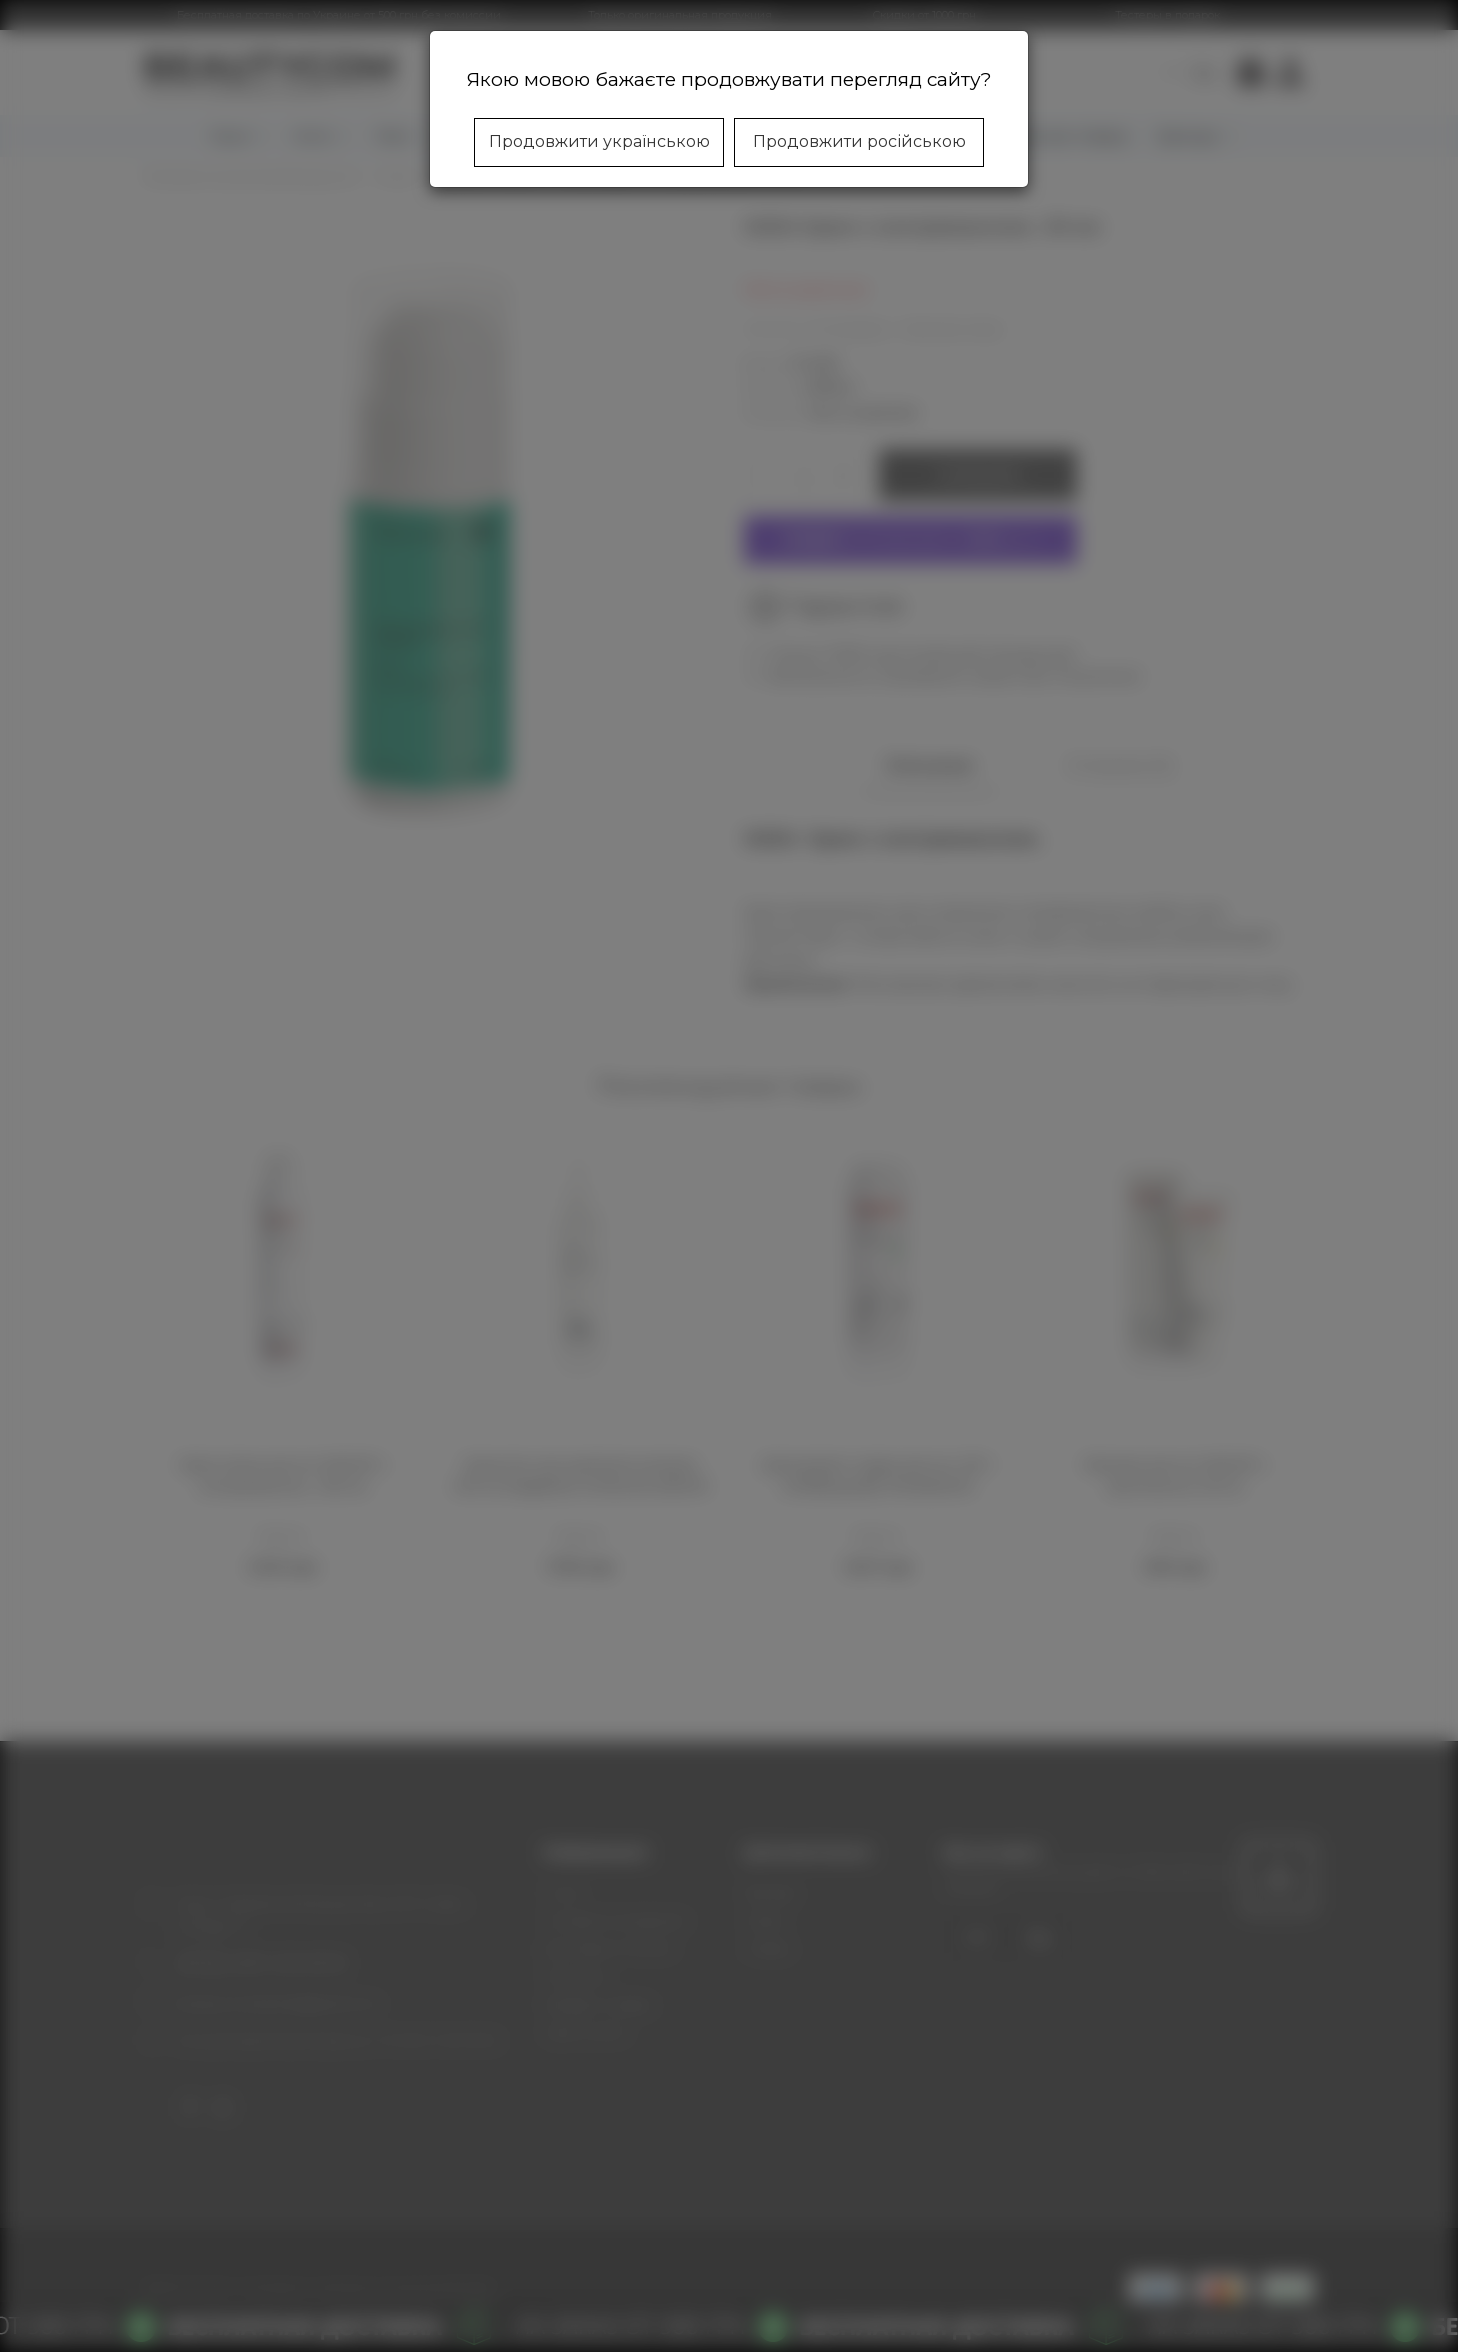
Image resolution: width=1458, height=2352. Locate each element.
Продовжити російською (859, 141)
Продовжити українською (599, 141)
